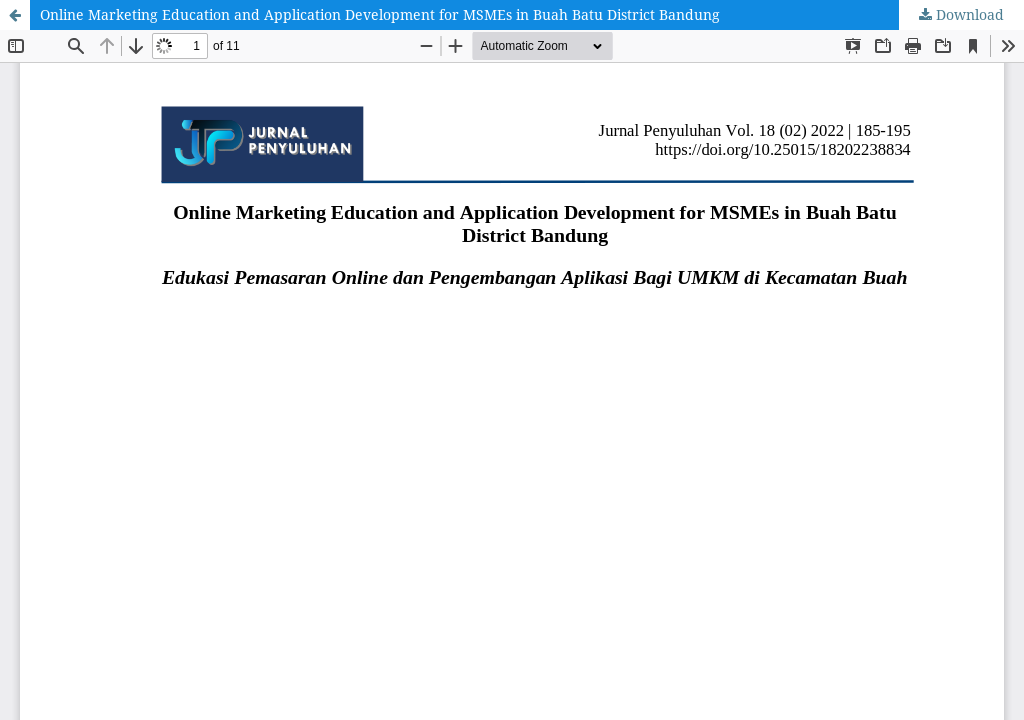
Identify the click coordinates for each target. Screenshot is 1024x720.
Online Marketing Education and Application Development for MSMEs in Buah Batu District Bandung (380, 14)
